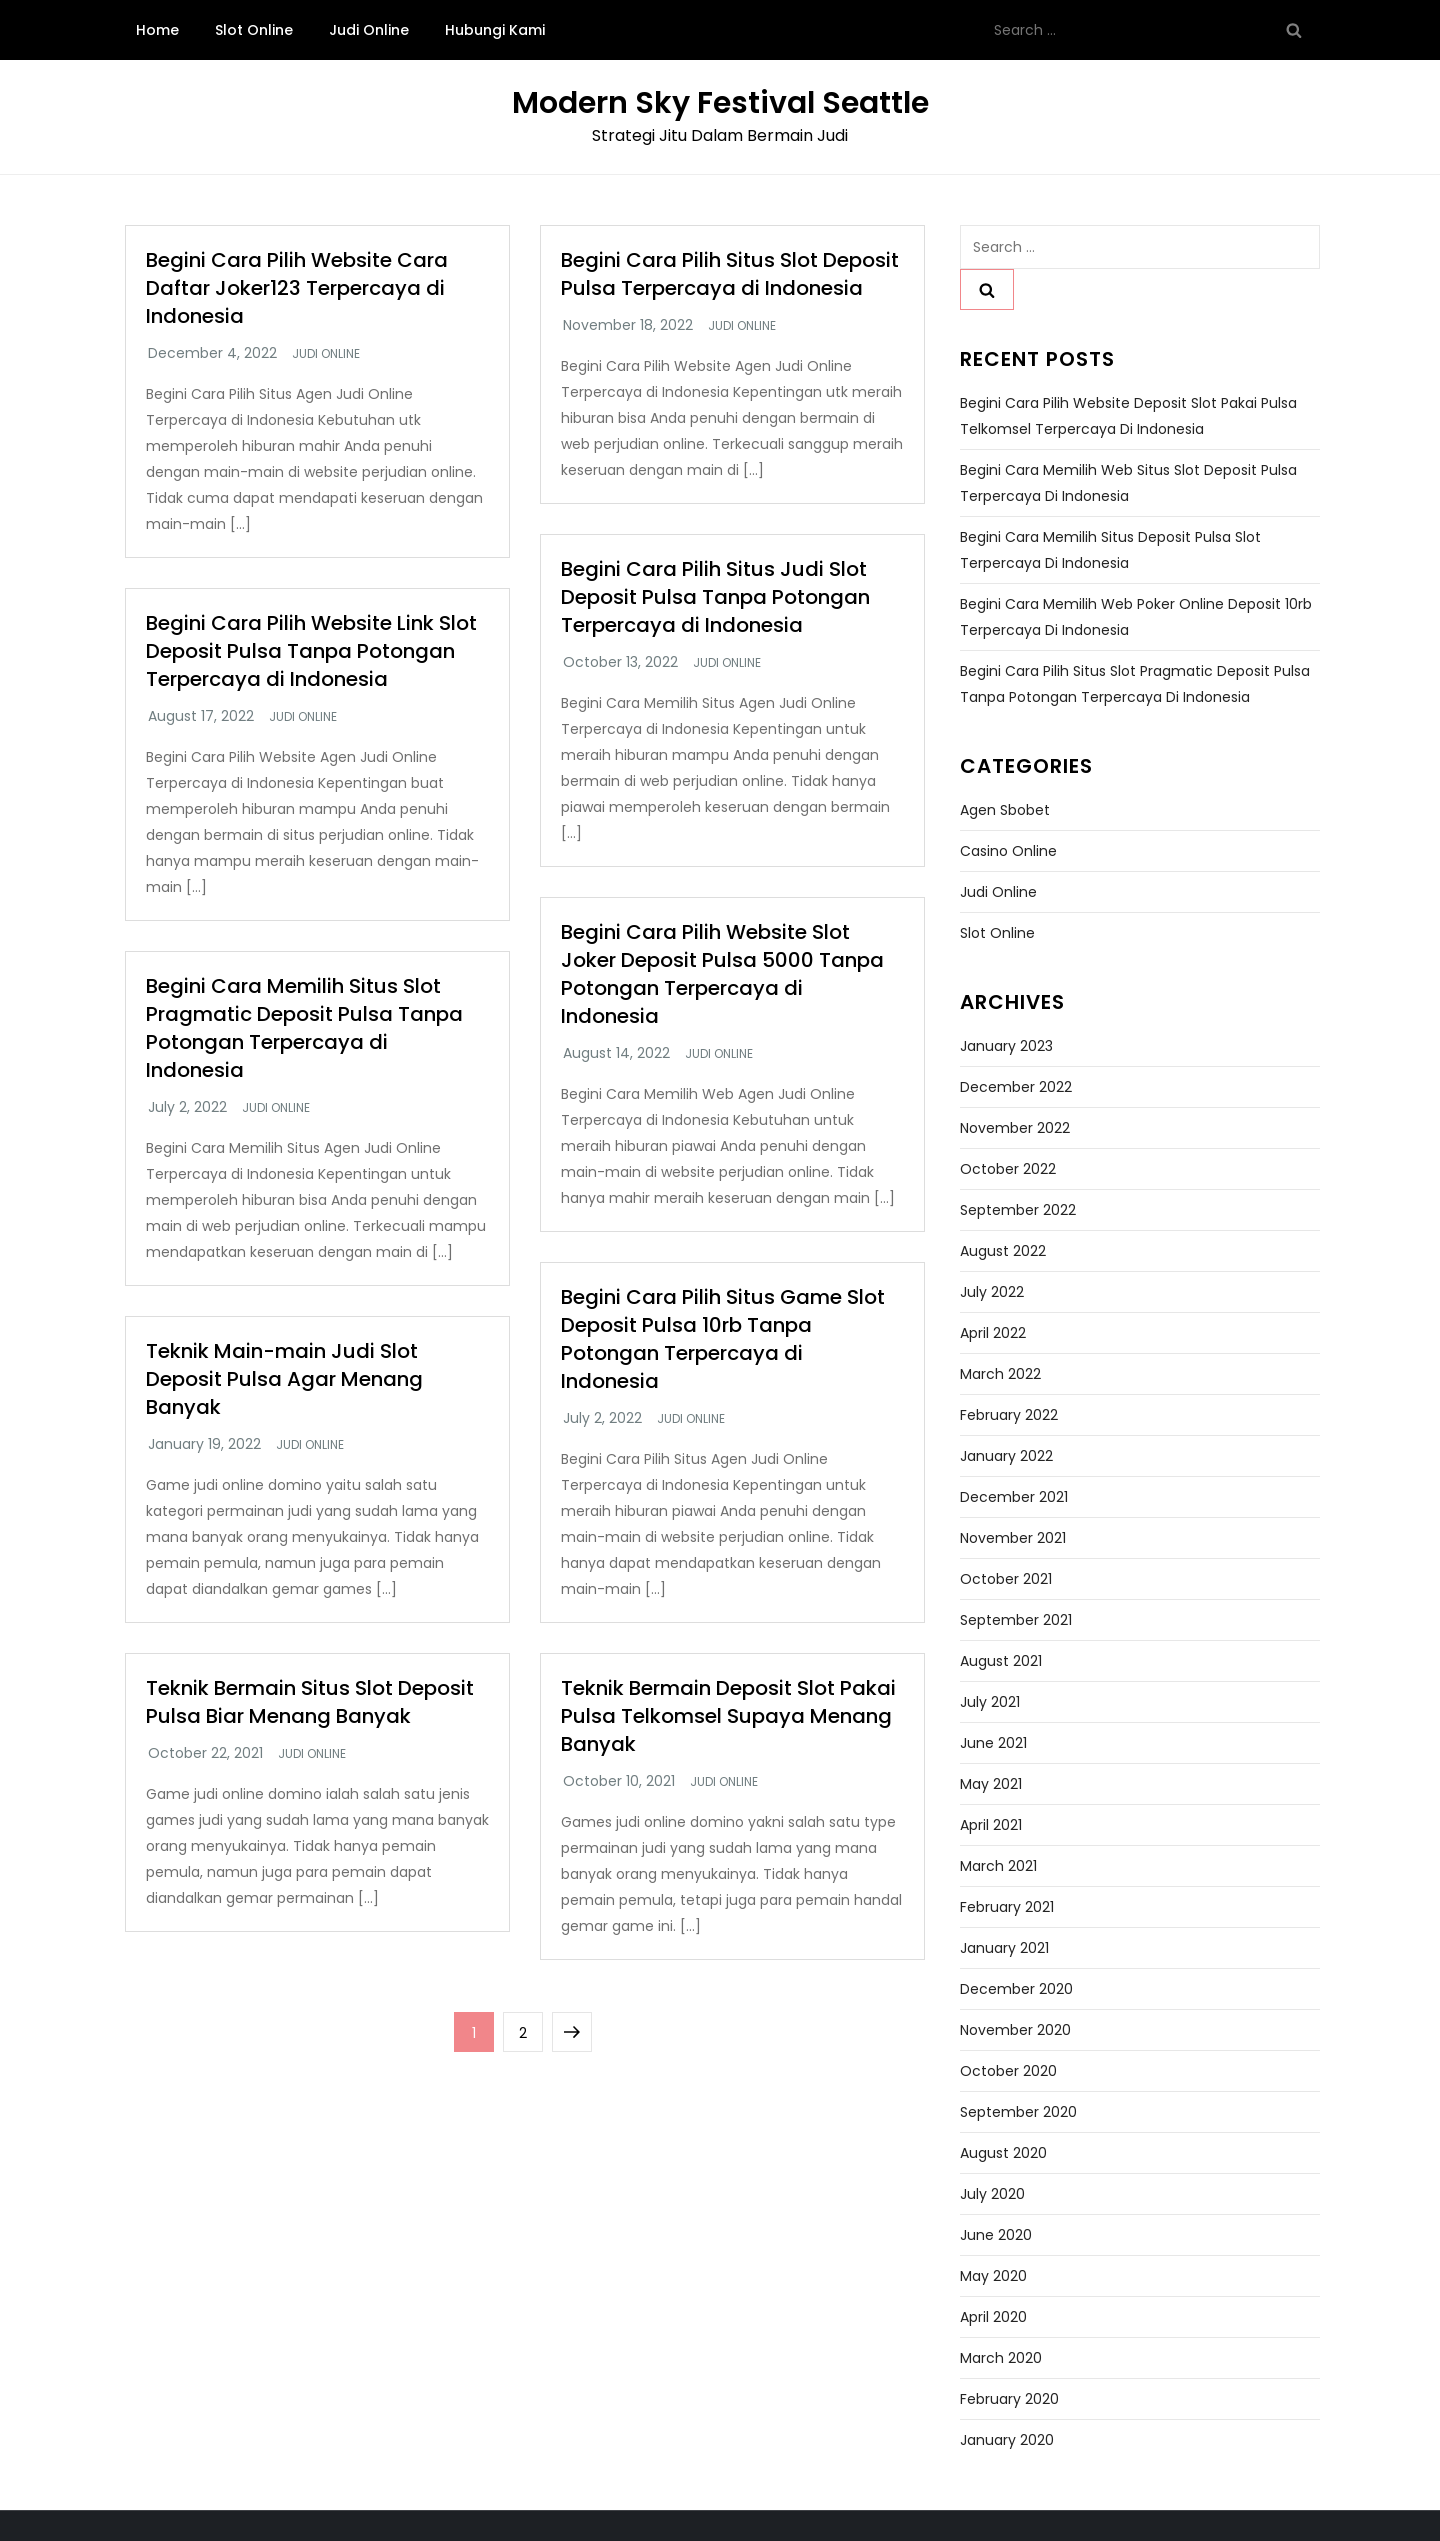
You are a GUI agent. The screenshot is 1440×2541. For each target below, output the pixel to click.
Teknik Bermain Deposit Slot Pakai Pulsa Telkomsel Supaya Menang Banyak (728, 1716)
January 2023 (1006, 1046)
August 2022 (1003, 1251)
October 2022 (1008, 1169)
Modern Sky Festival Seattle (720, 103)
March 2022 (1000, 1374)
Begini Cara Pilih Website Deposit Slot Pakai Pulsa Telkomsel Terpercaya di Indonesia (1128, 416)
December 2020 (1016, 1989)
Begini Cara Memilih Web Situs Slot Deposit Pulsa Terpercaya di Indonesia (1128, 483)
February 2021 (1007, 1907)
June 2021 (993, 1743)
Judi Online (369, 30)
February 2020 (1009, 2399)
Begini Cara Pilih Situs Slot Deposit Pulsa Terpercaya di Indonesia (730, 274)
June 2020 (996, 2235)
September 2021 (1016, 1620)
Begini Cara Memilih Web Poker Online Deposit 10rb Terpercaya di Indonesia (1136, 617)
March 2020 (1001, 2358)
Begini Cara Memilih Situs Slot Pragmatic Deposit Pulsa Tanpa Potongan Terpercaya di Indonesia (304, 1028)
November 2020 (1015, 2030)
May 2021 (991, 1784)
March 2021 (998, 1866)
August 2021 (1001, 1661)
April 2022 (993, 1333)
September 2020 (1018, 2112)
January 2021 (1004, 1948)
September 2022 (1018, 1210)
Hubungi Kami (495, 30)
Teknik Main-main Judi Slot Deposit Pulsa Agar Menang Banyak (284, 1379)
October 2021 (1006, 1579)
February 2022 (1009, 1415)
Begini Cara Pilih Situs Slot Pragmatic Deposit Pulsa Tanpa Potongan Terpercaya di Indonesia (1135, 684)
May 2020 (993, 2276)
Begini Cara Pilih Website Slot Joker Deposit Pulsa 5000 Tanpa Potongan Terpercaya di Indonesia (722, 974)
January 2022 (1006, 1456)
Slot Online (254, 30)
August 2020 (1003, 2153)
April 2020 (993, 2317)
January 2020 (1007, 2440)
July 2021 (990, 1702)
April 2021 (991, 1825)
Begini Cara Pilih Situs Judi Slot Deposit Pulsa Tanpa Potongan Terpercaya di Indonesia (715, 597)
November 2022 (1015, 1128)
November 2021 (1013, 1538)
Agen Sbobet (1005, 810)
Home (157, 30)
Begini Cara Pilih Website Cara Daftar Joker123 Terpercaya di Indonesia (297, 288)
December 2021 (1014, 1497)
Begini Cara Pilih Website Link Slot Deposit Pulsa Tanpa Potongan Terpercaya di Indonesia (311, 651)
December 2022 (1016, 1087)
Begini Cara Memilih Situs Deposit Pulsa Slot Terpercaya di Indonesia (1110, 550)
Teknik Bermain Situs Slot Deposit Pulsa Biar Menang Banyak (310, 1702)
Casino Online (1008, 851)
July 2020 (992, 2194)
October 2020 (1008, 2071)
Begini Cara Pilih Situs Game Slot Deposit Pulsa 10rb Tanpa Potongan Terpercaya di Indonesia (723, 1339)
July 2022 (992, 1292)
